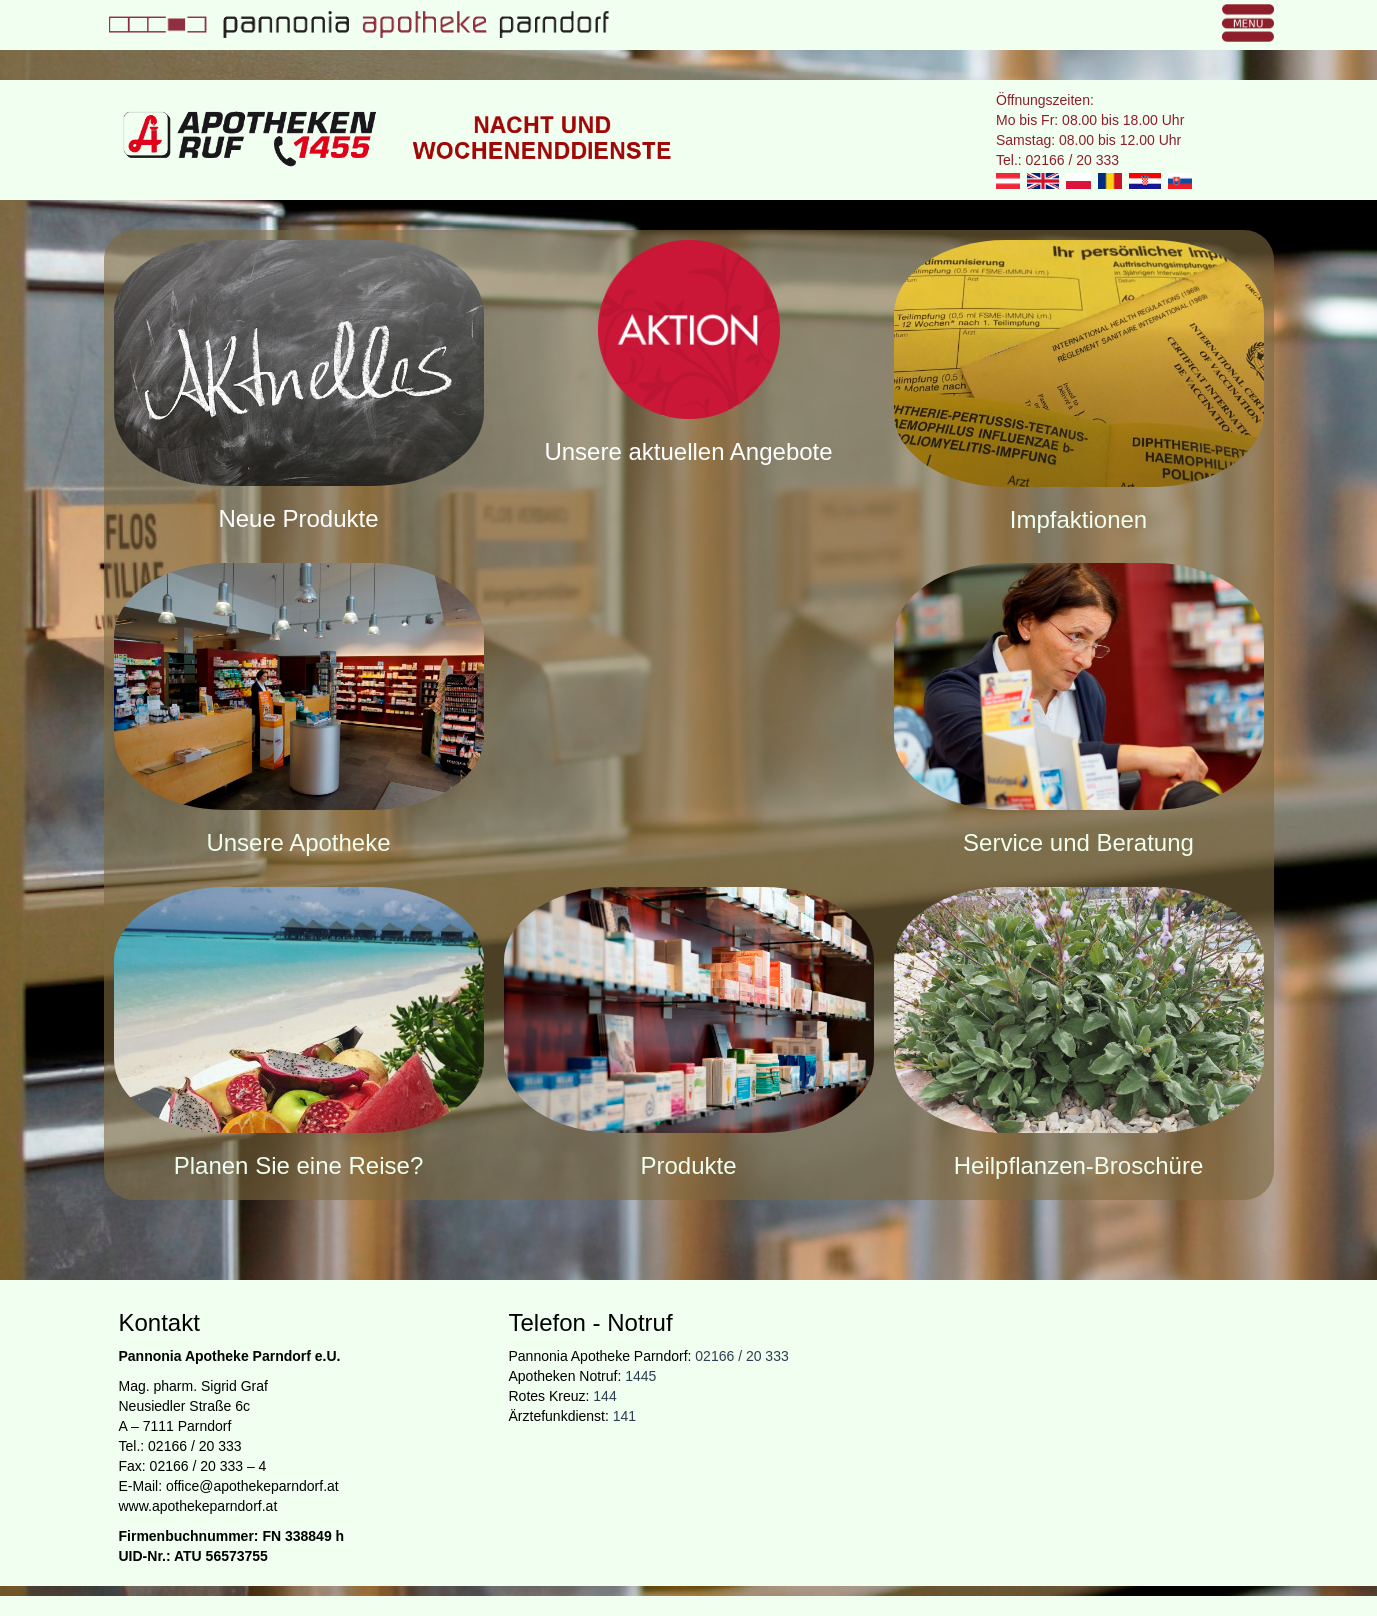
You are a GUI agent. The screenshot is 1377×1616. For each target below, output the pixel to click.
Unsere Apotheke (298, 842)
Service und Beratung (1078, 842)
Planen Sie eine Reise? (299, 1165)
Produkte (688, 1165)
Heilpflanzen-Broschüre (1078, 1165)
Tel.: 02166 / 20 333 (1057, 160)
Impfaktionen (1078, 519)
